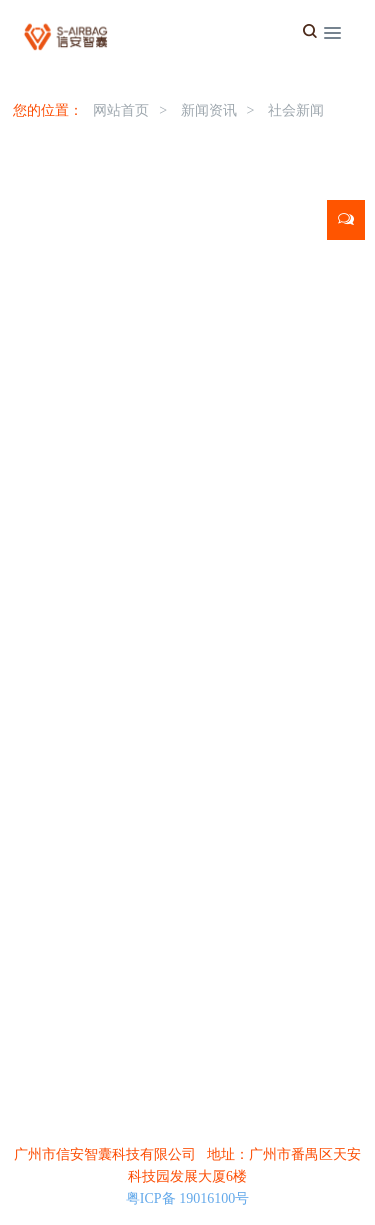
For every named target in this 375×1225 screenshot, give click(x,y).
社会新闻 (296, 110)
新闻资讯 (209, 110)
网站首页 (121, 110)
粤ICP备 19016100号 (187, 1198)
